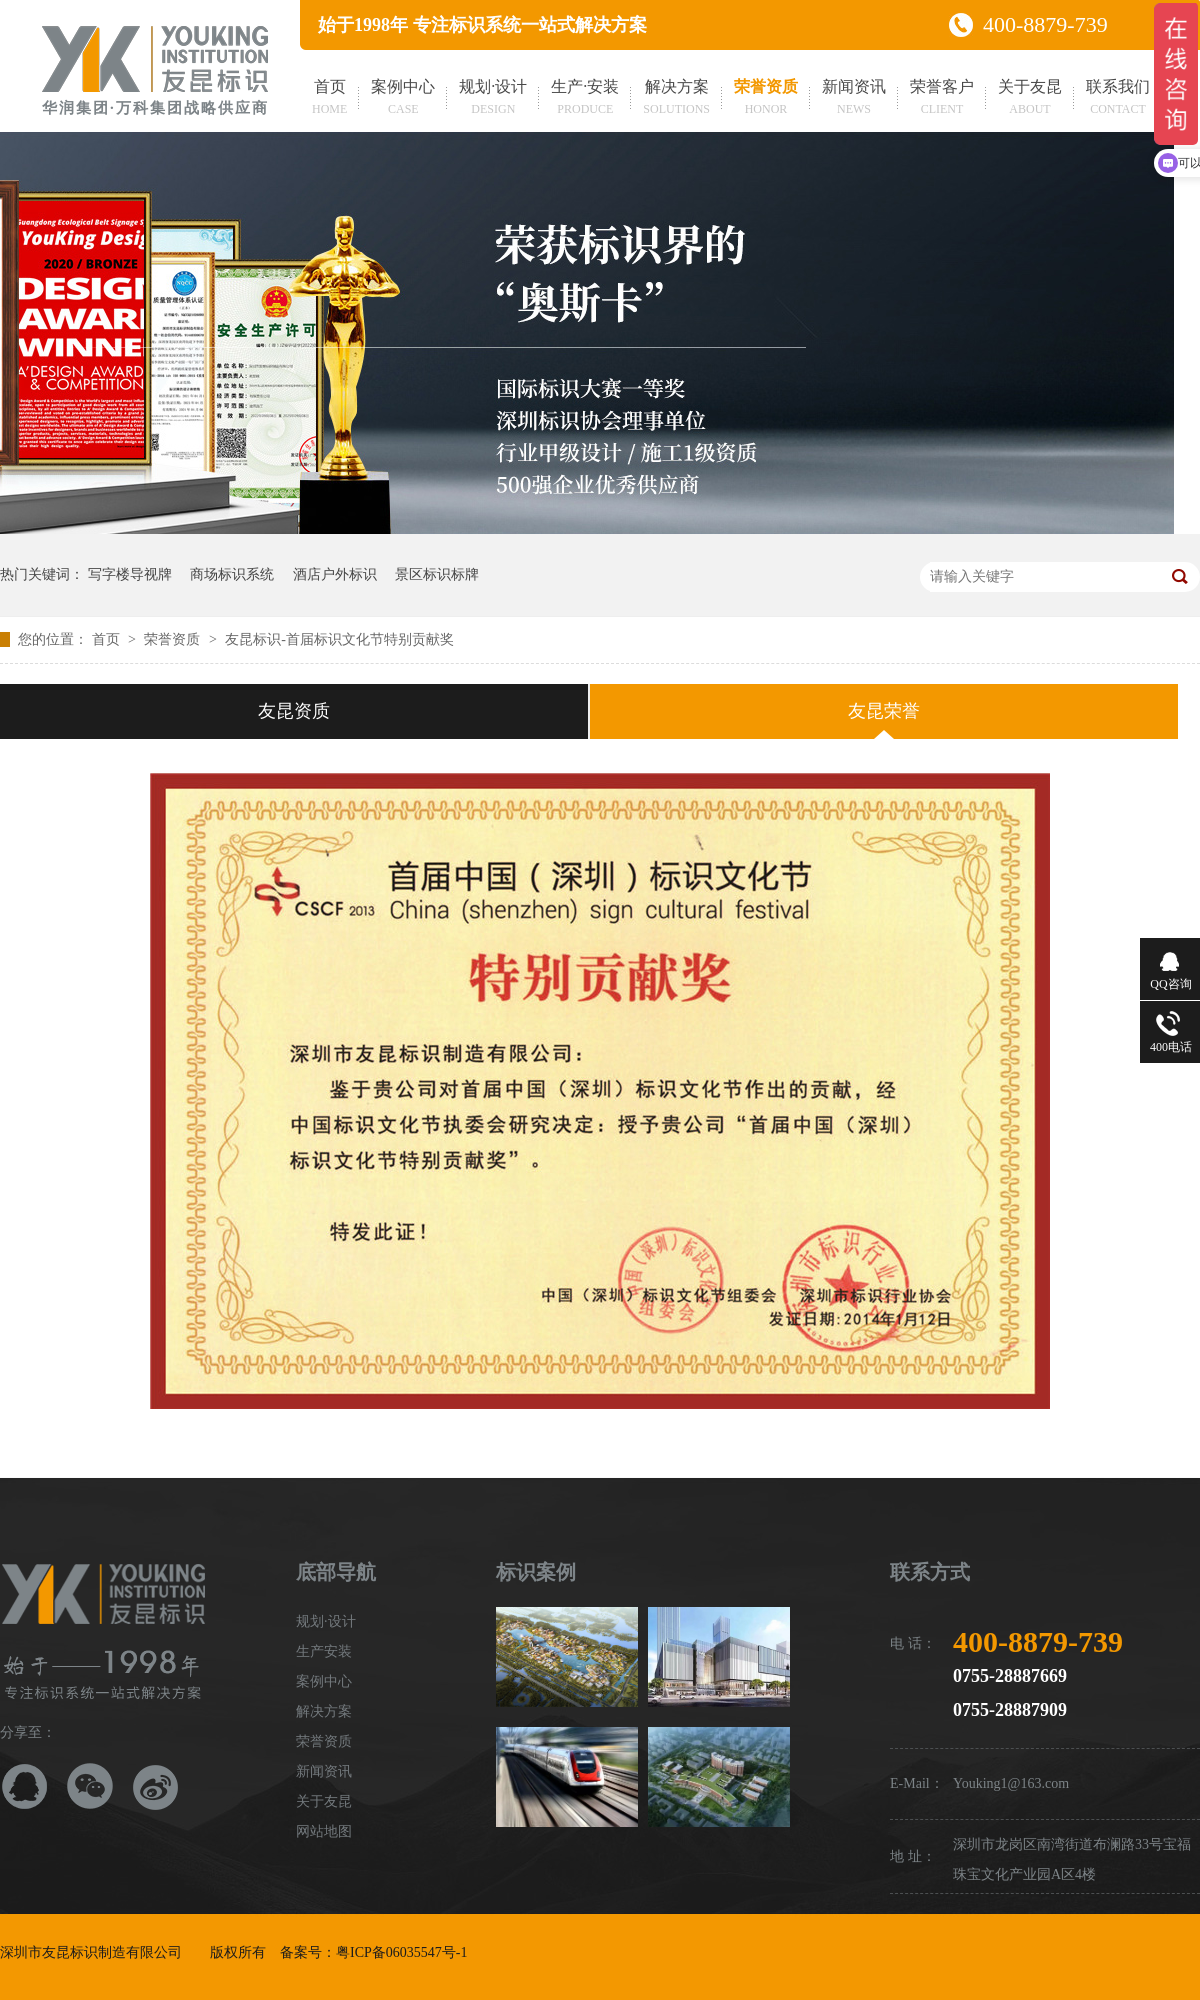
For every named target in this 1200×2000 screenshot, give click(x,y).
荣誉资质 (766, 99)
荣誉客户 (942, 99)
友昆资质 (294, 711)
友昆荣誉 (884, 711)
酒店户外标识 (335, 574)
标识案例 (536, 1572)
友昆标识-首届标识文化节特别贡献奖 (339, 639)
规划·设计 (493, 99)
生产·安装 (585, 99)
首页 (329, 99)
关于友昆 (1030, 99)
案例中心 (403, 99)
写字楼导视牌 (130, 574)
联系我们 (1118, 99)
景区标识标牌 (437, 574)
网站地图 (324, 1831)
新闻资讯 (854, 99)
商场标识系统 (232, 574)
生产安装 (324, 1651)
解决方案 (676, 99)
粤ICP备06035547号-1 (401, 1952)
